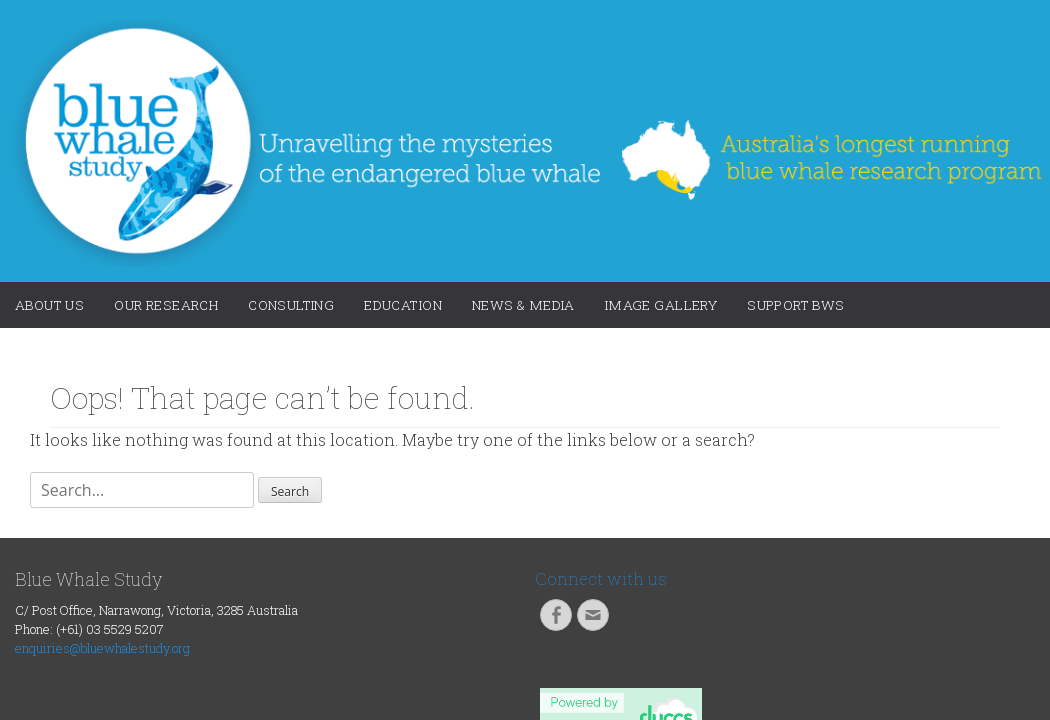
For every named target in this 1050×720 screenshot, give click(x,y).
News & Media (523, 305)
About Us (49, 305)
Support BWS (796, 305)
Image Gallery (661, 305)
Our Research (166, 305)
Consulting (291, 305)
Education (403, 305)
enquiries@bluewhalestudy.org (102, 648)
